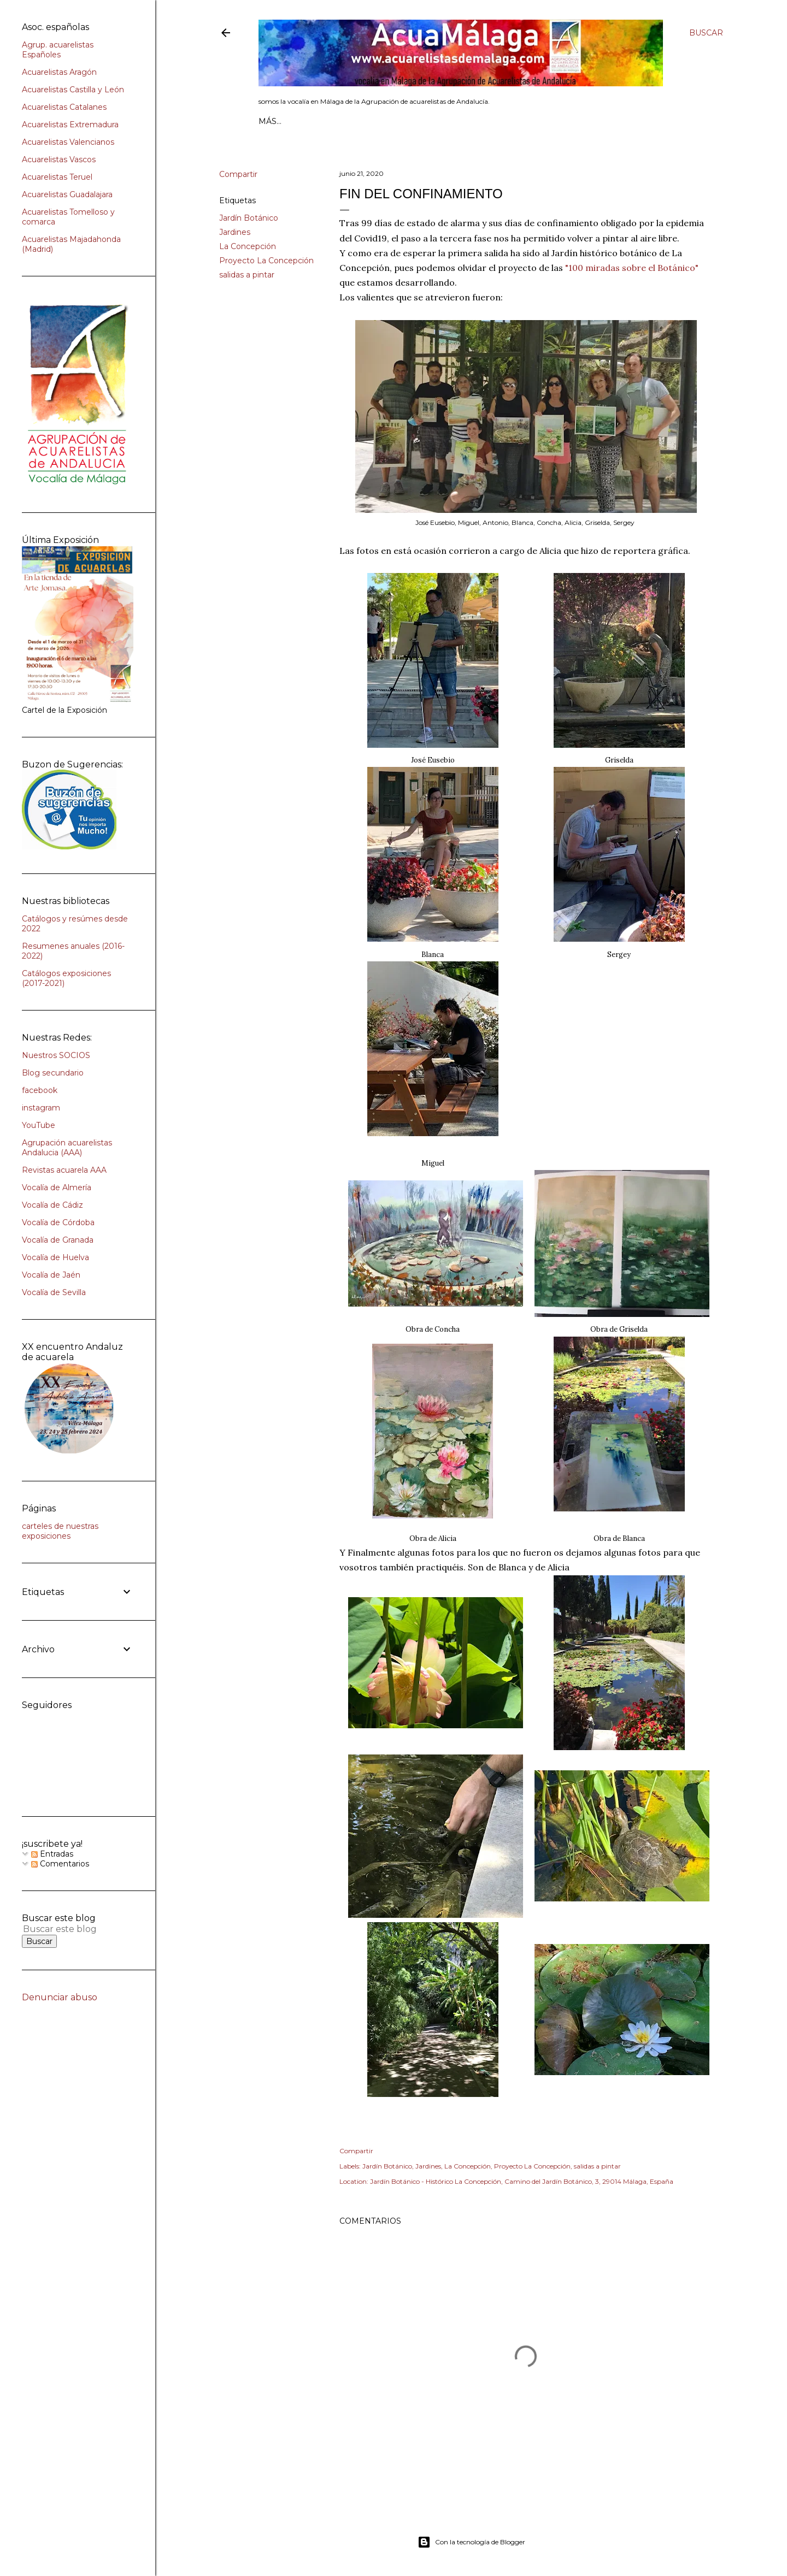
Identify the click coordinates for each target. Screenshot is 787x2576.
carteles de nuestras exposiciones (60, 1531)
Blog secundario (53, 1073)
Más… (630, 121)
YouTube (38, 1125)
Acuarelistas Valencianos (68, 142)
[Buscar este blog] (64, 1929)
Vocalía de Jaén (51, 1275)
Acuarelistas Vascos (59, 159)
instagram (41, 1108)
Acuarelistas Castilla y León (73, 89)
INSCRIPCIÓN (585, 121)
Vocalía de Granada (57, 1240)
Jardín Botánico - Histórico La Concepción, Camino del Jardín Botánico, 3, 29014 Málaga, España (521, 2181)
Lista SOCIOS (437, 121)
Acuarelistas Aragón (59, 72)
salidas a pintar (246, 275)
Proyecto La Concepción (266, 260)
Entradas (52, 1854)
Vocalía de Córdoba (58, 1222)
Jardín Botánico (248, 218)
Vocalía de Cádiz (52, 1205)
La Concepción (247, 246)
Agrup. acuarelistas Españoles (57, 50)
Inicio (272, 121)
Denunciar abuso (59, 1997)
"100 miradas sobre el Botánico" (631, 267)
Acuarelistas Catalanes (64, 107)
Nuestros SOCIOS (56, 1055)
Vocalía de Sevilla (54, 1292)
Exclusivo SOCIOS (511, 121)
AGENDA (385, 121)
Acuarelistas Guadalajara (67, 194)
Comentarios (60, 1864)
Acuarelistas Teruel (57, 177)
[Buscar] (706, 33)
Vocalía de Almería (56, 1187)
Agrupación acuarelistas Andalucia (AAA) (67, 1147)
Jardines (234, 232)
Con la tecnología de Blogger (471, 2542)
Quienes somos (326, 121)
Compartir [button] (238, 174)
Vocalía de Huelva (55, 1257)
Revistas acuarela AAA (64, 1170)
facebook (39, 1090)
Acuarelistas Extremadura (70, 124)
